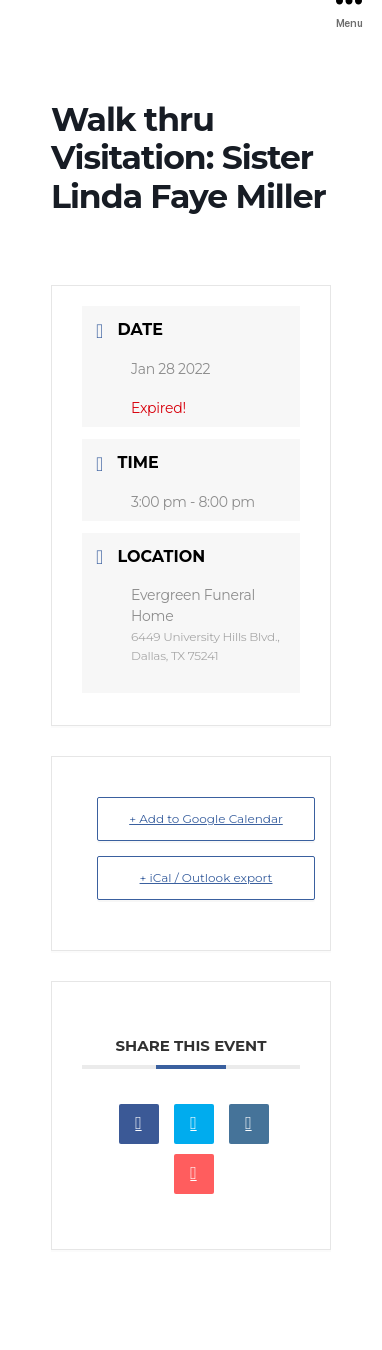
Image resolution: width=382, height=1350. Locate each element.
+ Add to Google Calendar (206, 818)
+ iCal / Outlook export (206, 877)
